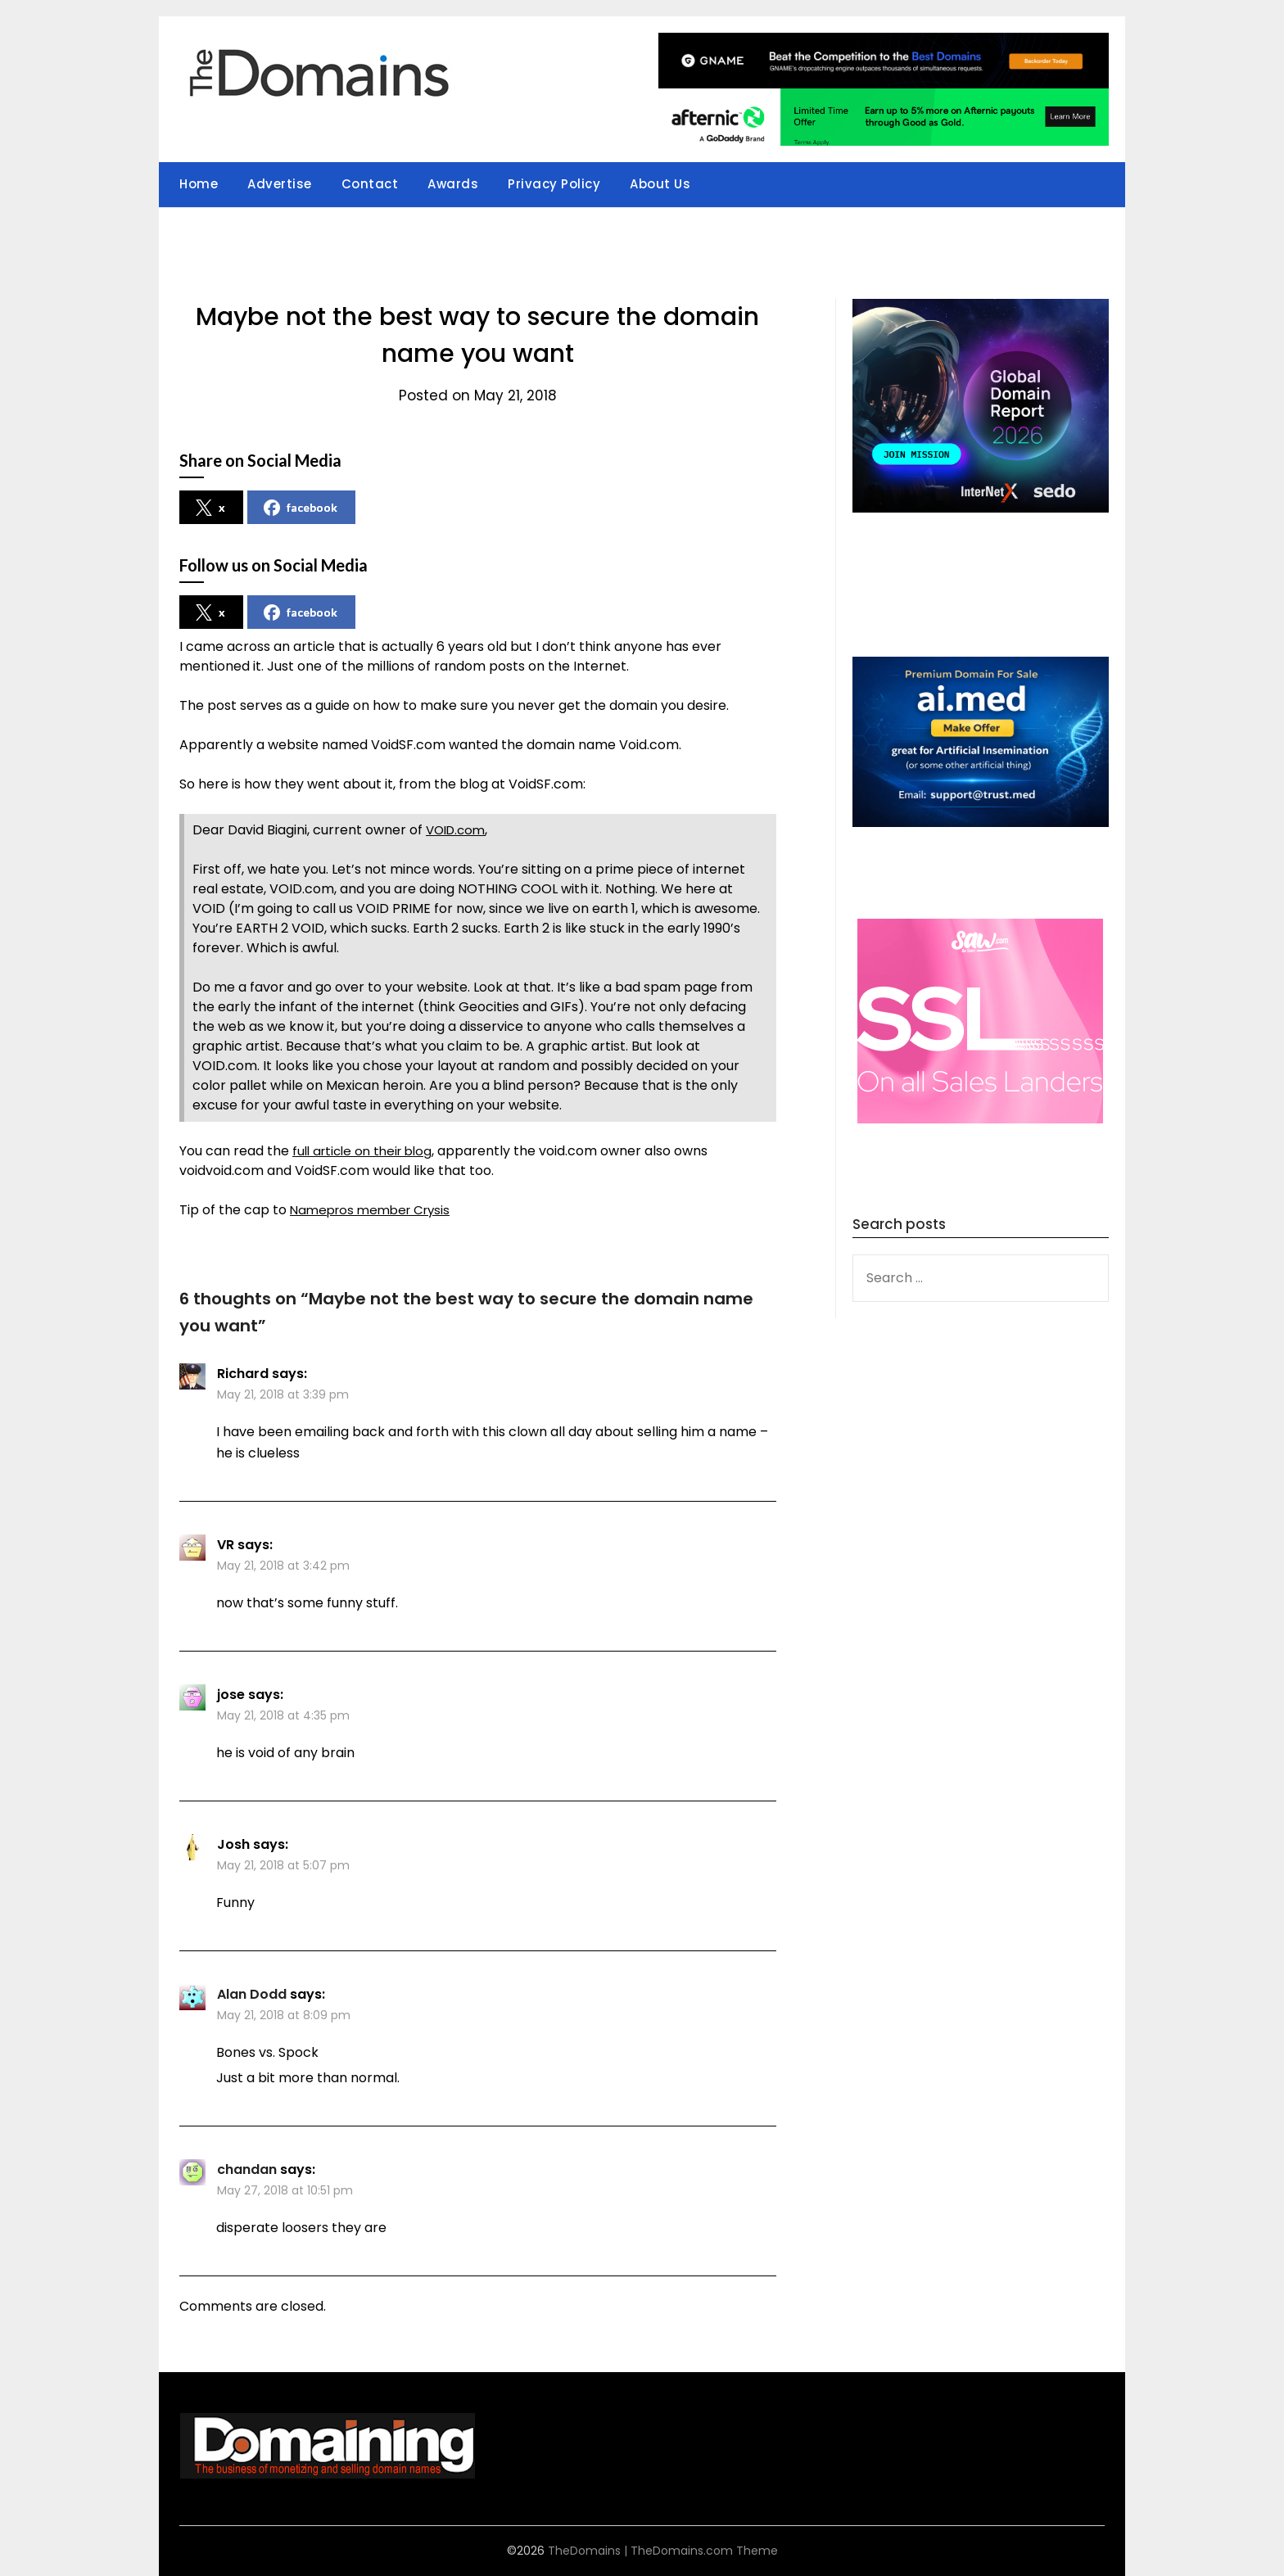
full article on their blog (366, 1150)
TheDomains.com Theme (704, 2550)
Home (198, 183)
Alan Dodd (252, 1994)
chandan (247, 2169)
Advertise (279, 183)
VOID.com (458, 829)
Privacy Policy (554, 183)
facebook (300, 507)
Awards (452, 183)
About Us (660, 183)
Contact (370, 183)
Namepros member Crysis (375, 1209)
